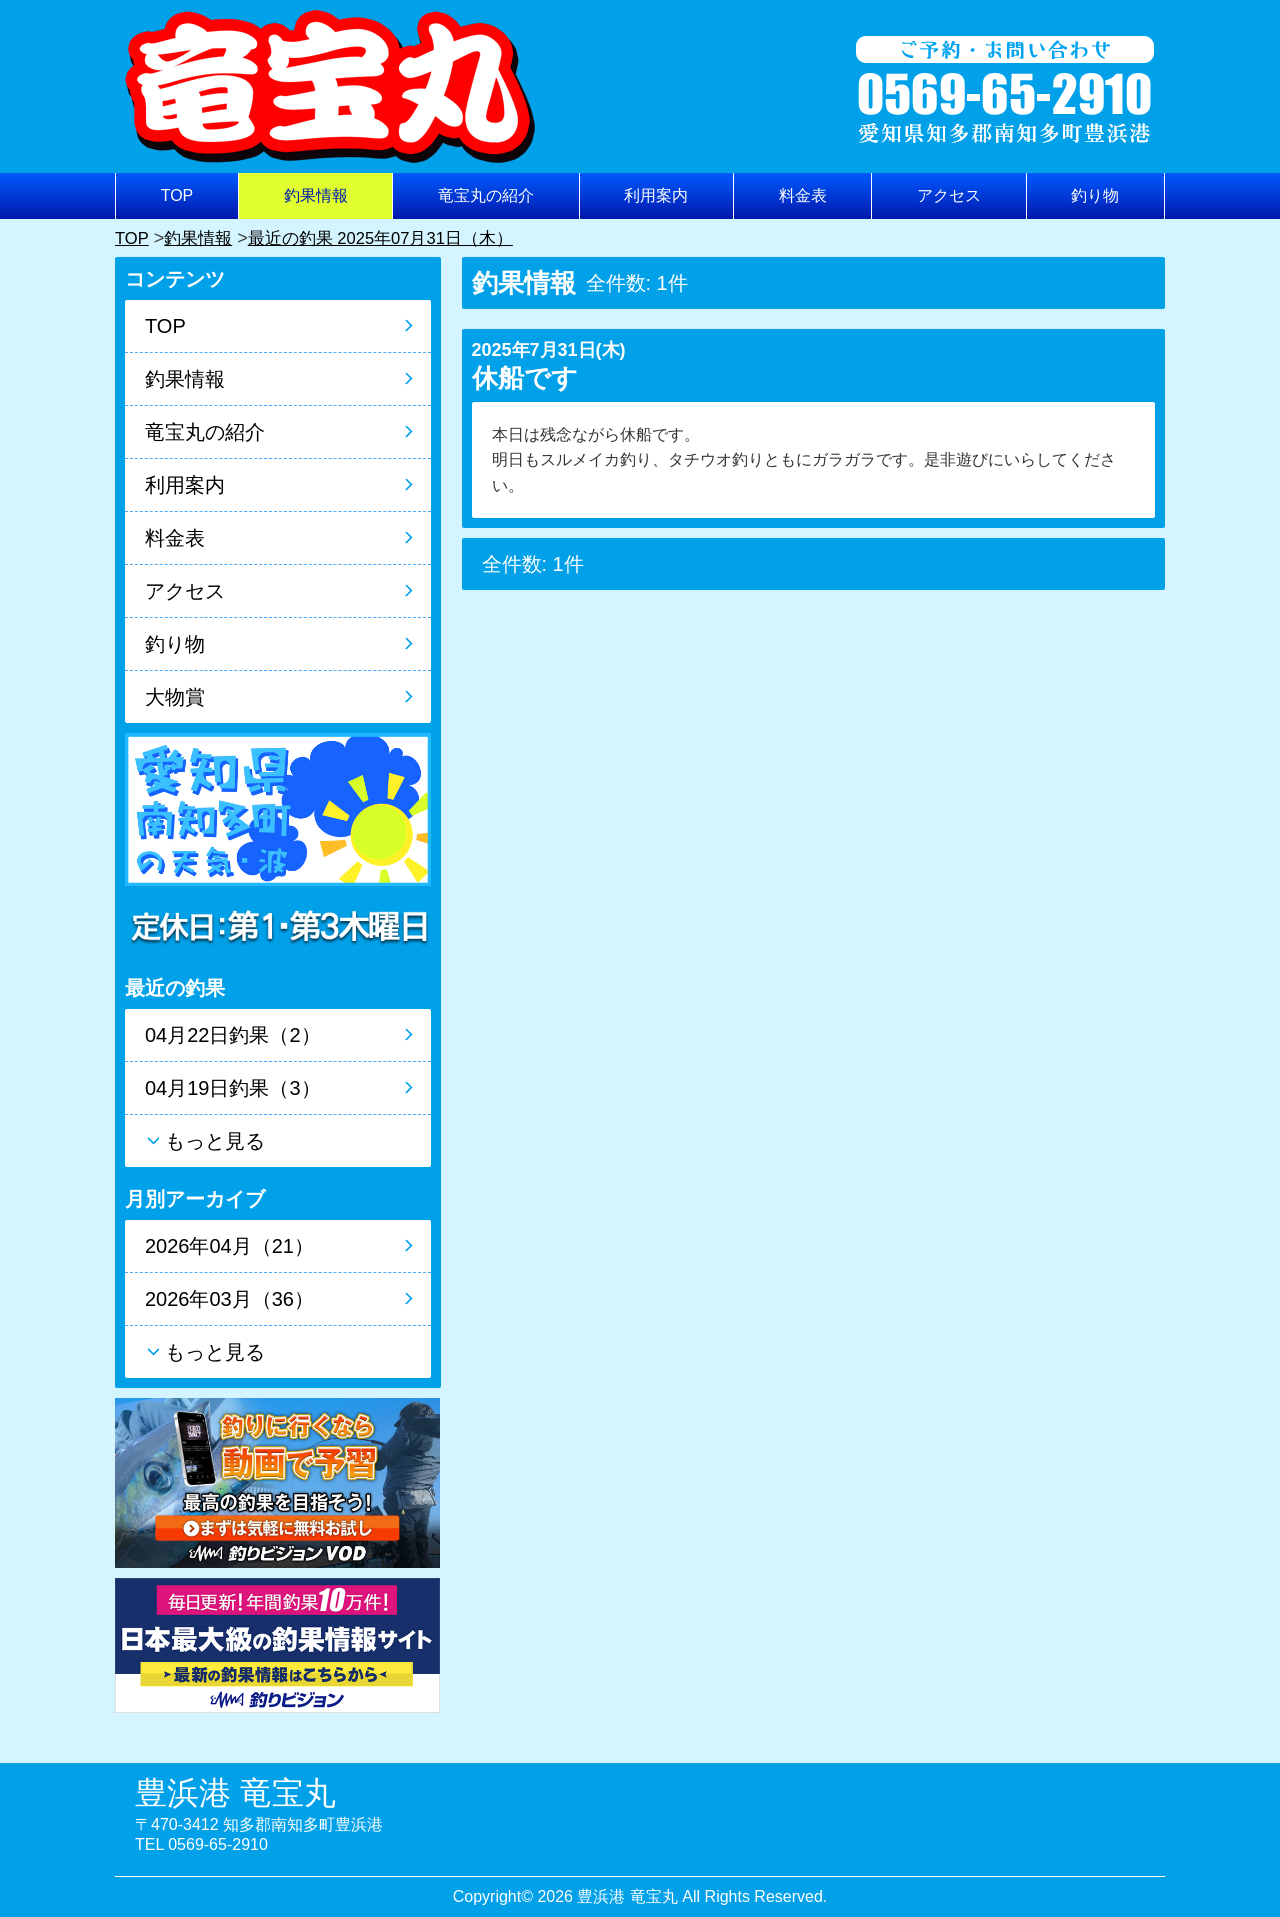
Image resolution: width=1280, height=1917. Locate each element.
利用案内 (656, 195)
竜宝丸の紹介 (486, 195)
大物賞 (175, 697)
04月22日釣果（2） (233, 1035)
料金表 (803, 195)
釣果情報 (316, 195)
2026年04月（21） (229, 1246)
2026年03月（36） (229, 1299)
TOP (177, 195)
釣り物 (1095, 195)
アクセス (949, 195)
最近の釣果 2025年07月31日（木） (395, 238)
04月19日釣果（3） (233, 1088)
